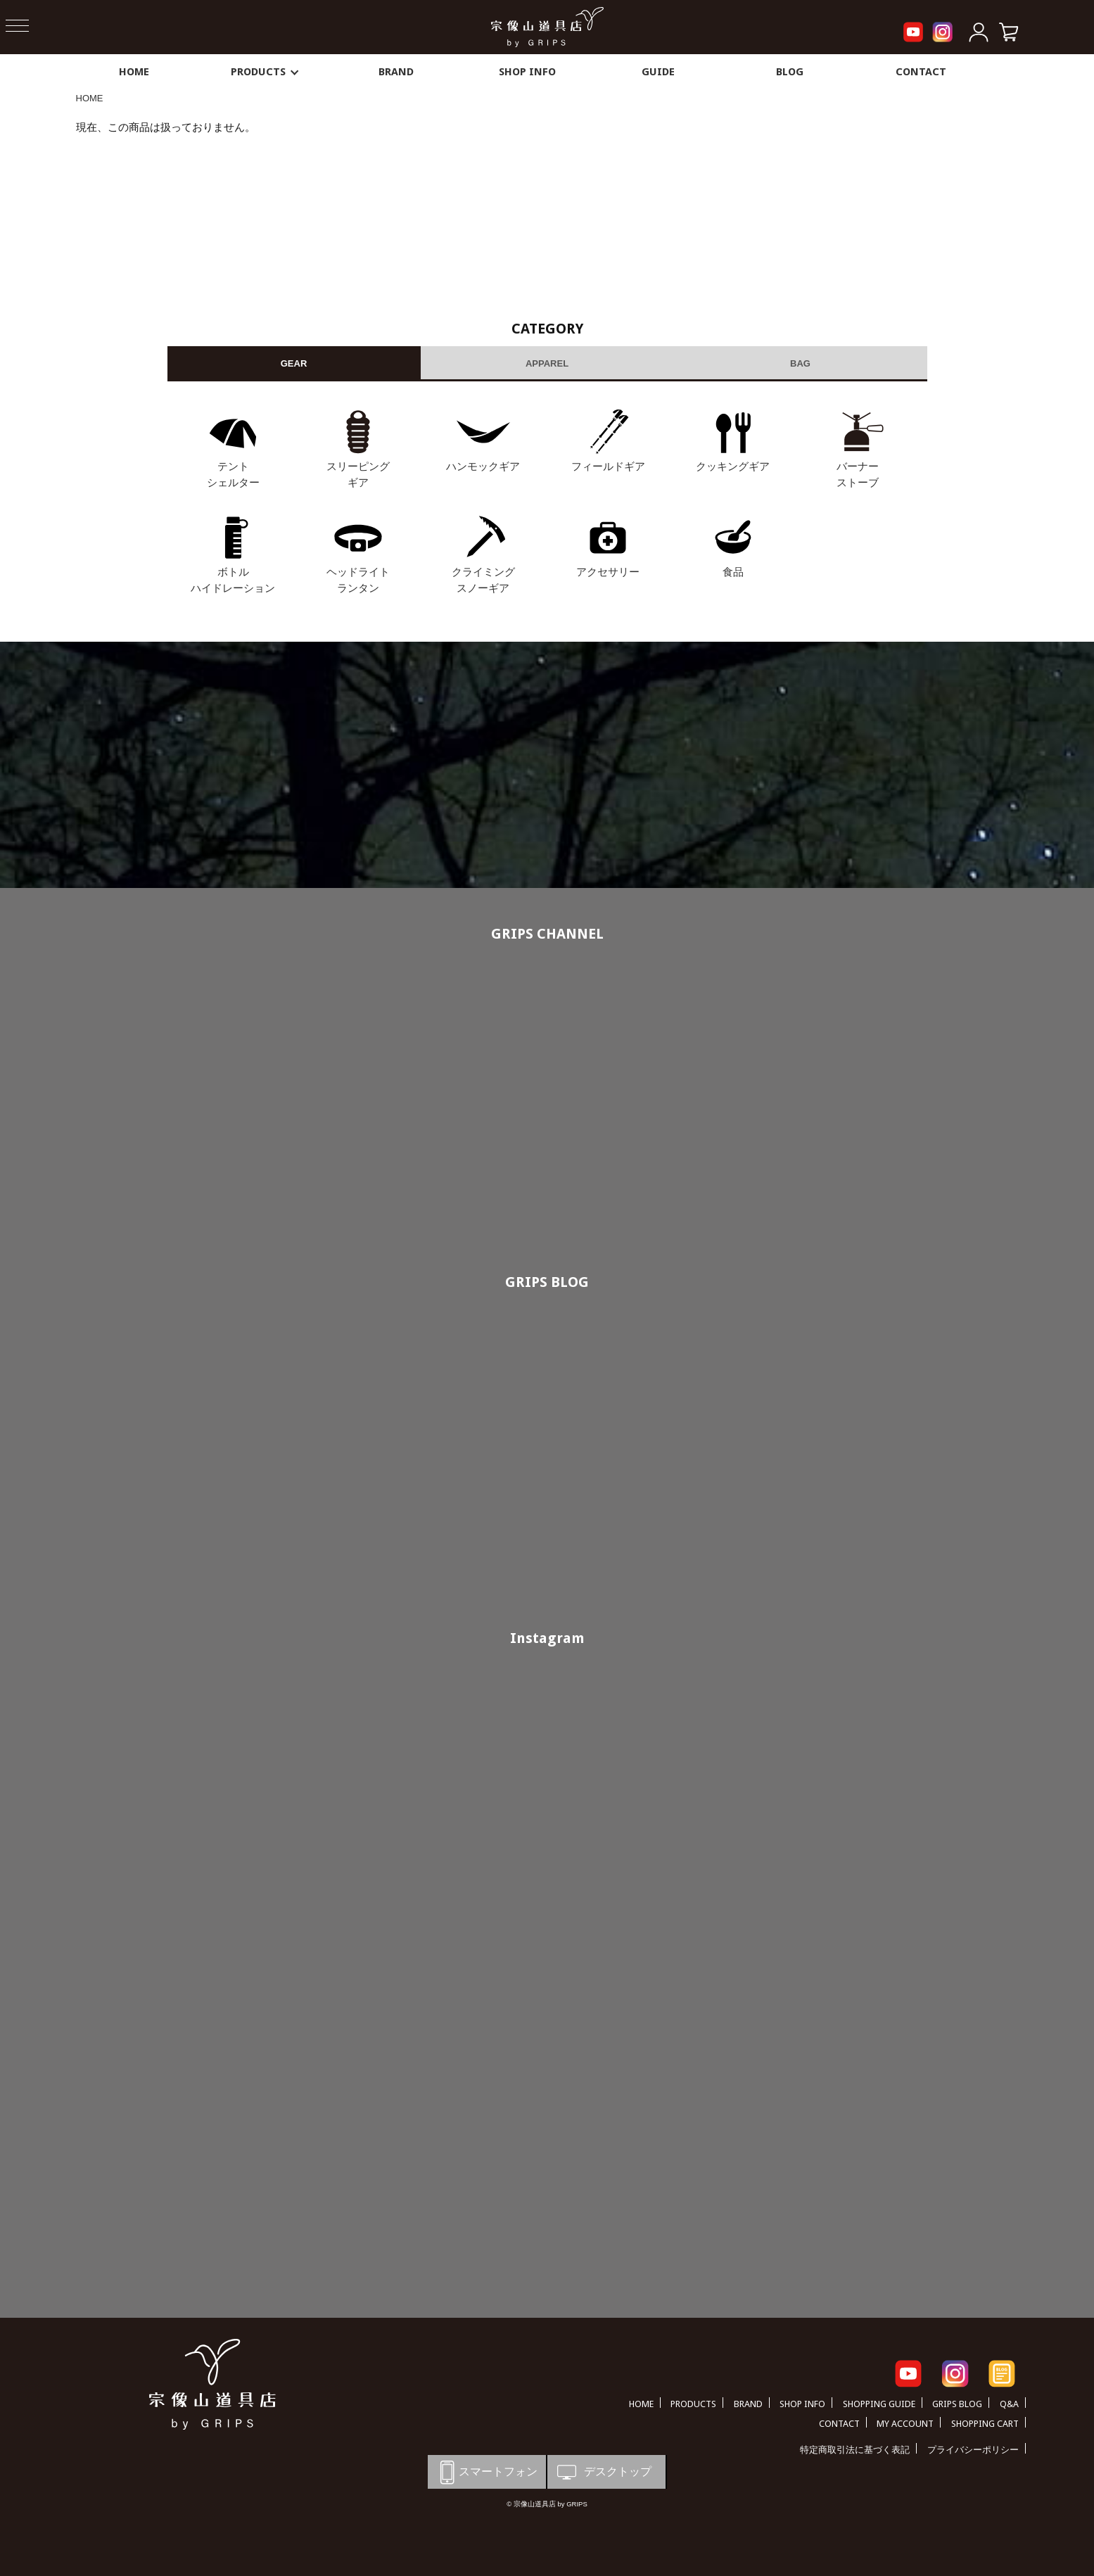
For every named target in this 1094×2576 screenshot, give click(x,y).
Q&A (1009, 2404)
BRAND (396, 71)
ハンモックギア (483, 466)
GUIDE (658, 71)
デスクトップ (602, 2472)
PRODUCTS (265, 71)
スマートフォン (486, 2472)
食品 (733, 572)
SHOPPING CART (985, 2423)
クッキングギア (733, 466)
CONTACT (921, 71)
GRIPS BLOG (547, 1282)
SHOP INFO (527, 71)
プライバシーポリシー (973, 2449)
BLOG (789, 71)
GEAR (294, 363)
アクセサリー (608, 572)
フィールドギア (608, 466)
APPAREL (547, 363)
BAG (800, 363)
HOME (134, 71)
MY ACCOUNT (905, 2423)
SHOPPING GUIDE (879, 2404)
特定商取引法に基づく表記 (855, 2449)
